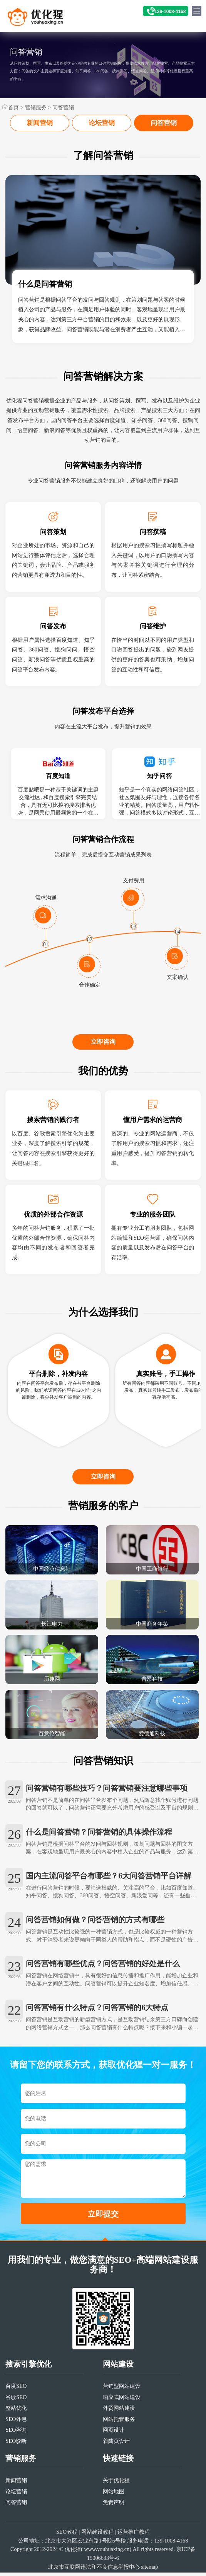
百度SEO (16, 2402)
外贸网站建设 (119, 2424)
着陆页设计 (116, 2457)
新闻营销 (40, 123)
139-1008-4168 (170, 11)
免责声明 (113, 2519)
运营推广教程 (133, 2548)
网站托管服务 (119, 2435)
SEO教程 (66, 2548)
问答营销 (63, 107)
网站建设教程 (97, 2548)
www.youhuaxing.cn (106, 2566)
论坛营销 (102, 123)
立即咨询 (103, 1051)
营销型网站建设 (122, 2402)
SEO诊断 (16, 2457)
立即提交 (103, 2230)
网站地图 (113, 2507)
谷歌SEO (16, 2413)
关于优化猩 (116, 2497)
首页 (13, 107)
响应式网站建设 (122, 2413)
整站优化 (16, 2424)
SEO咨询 (16, 2446)
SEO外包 (16, 2435)
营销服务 (36, 107)
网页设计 (113, 2446)
